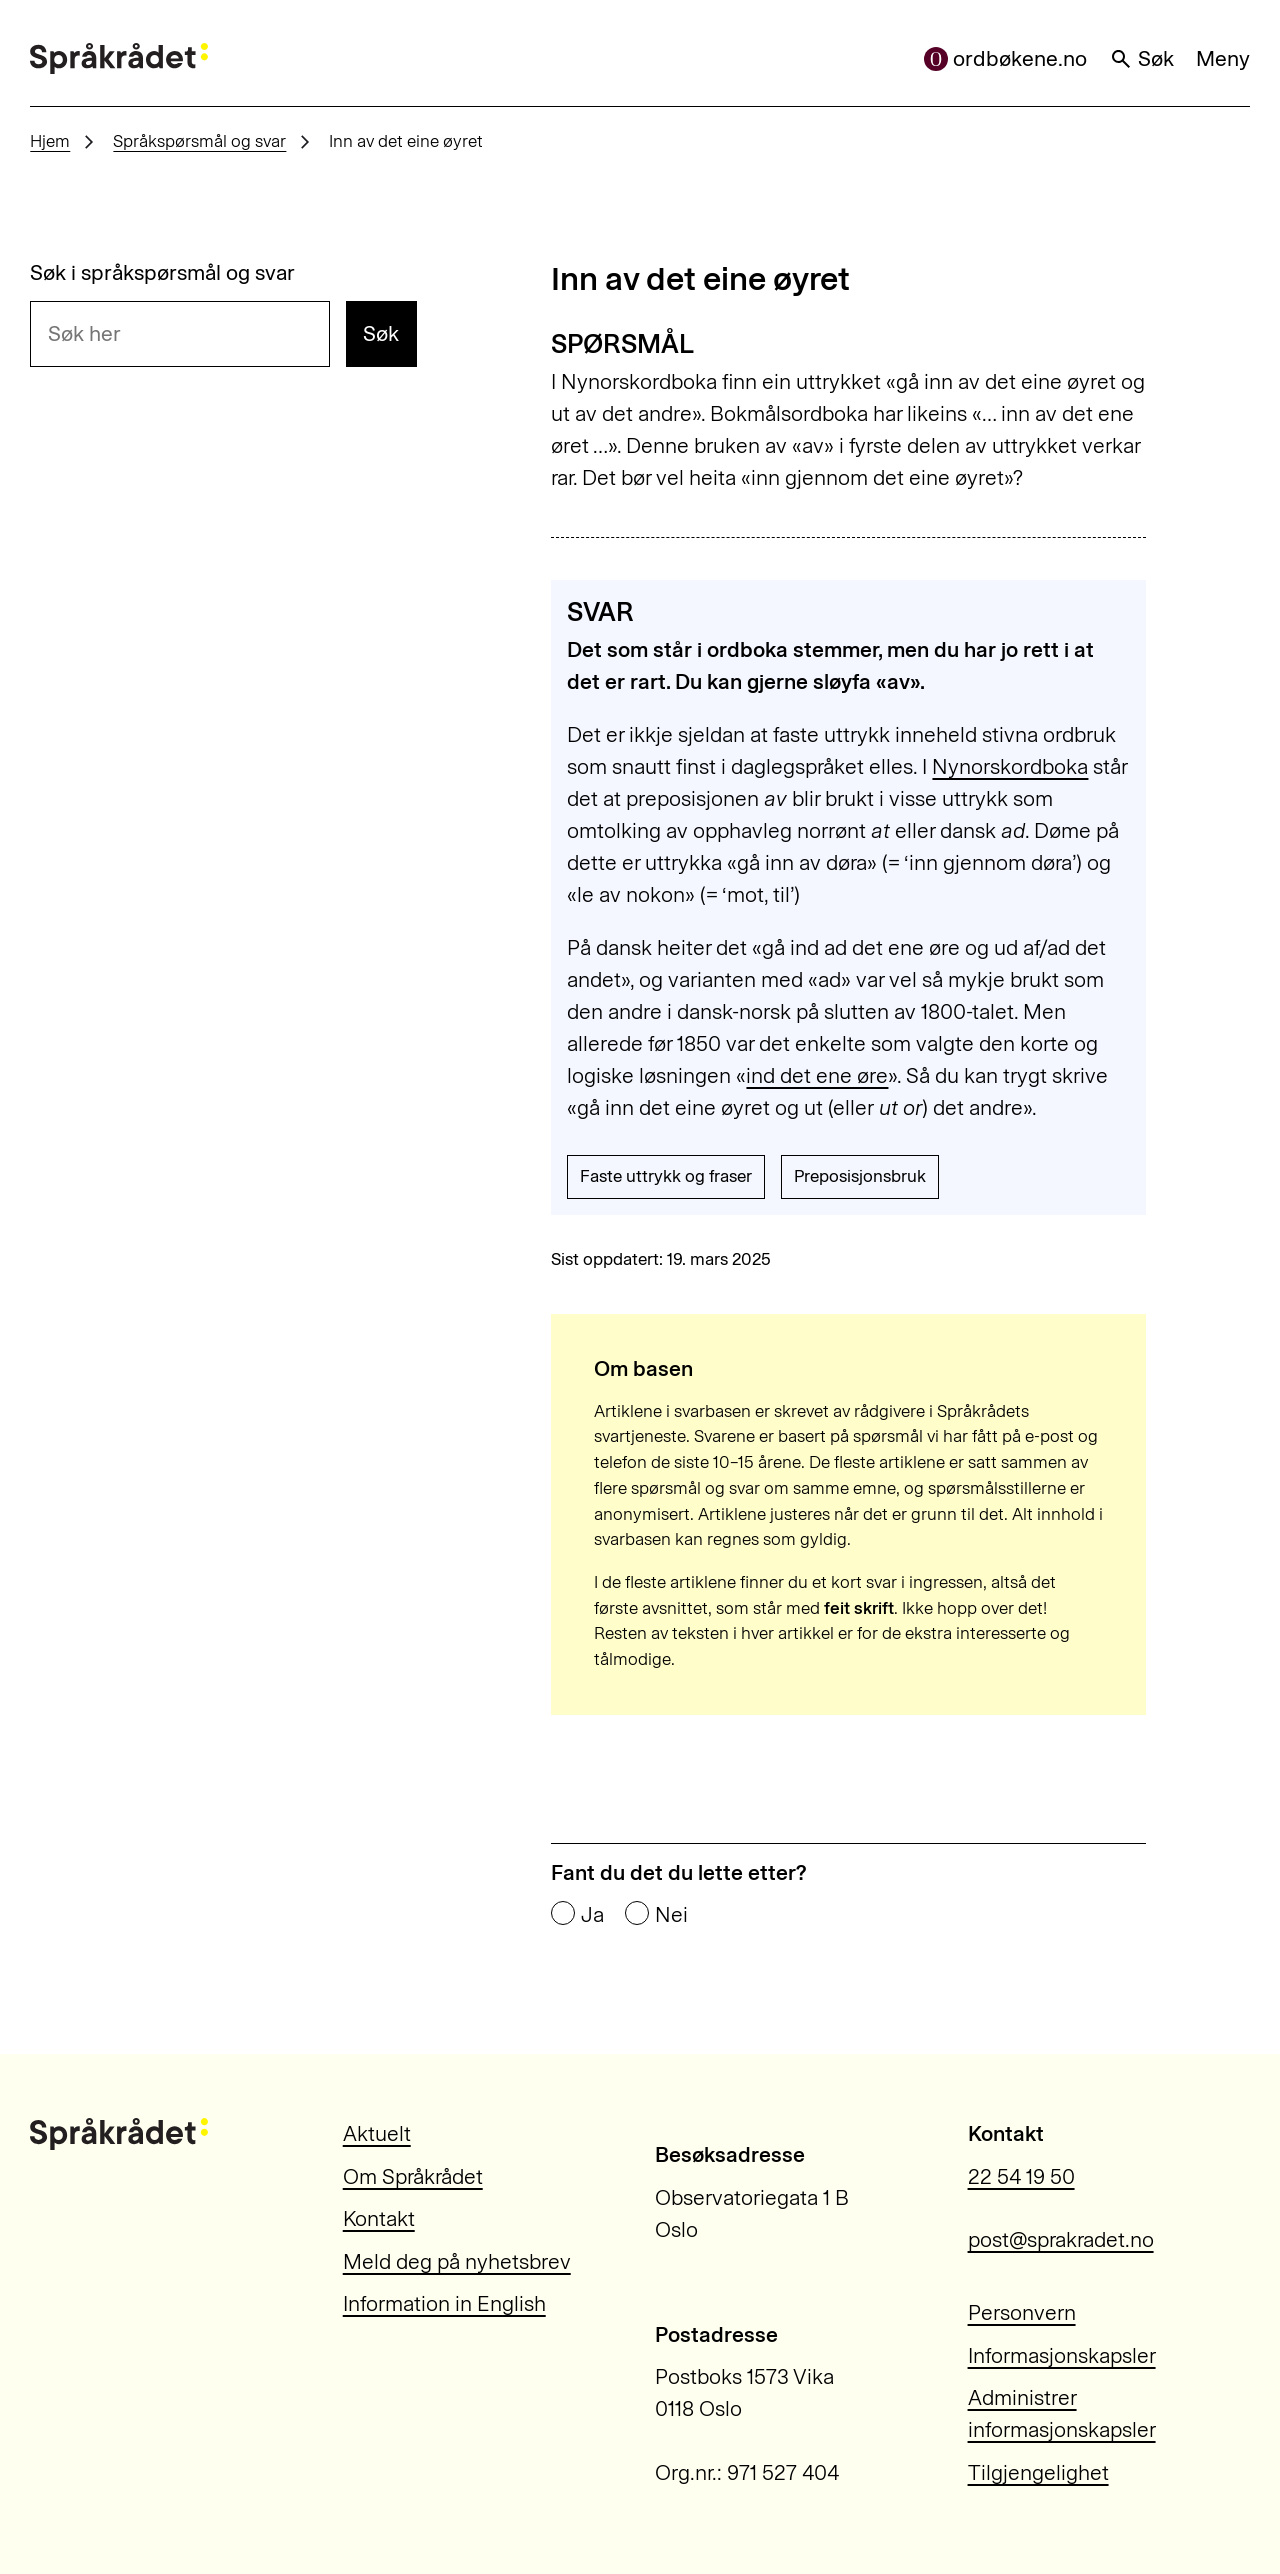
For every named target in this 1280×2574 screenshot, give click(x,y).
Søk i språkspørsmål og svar (162, 272)
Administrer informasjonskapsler (1062, 2413)
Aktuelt (377, 2133)
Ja (592, 1914)
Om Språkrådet (413, 2176)
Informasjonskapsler (1062, 2355)
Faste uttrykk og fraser (666, 1176)
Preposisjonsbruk (860, 1176)
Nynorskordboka (1010, 766)
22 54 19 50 (1021, 2176)
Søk (1142, 58)
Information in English (444, 2303)
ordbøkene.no (1006, 58)
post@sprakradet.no (1061, 2239)
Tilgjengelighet (1038, 2472)
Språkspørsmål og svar (199, 141)
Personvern (1022, 2312)
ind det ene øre (817, 1075)
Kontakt (379, 2218)
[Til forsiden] (119, 59)
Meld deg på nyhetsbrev (457, 2261)
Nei (671, 1914)
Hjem (50, 141)
